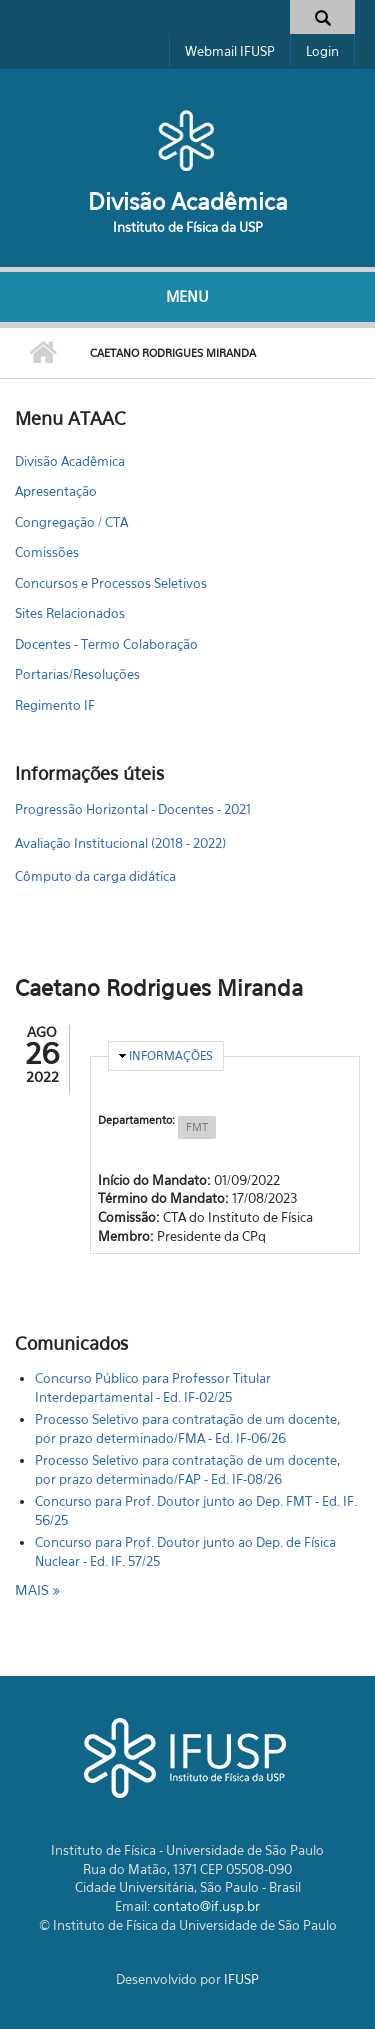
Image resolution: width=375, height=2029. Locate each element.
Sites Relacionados (70, 613)
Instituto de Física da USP (188, 227)
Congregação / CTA (71, 522)
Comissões (47, 552)
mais (34, 1589)
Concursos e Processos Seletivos (111, 583)
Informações (171, 1055)
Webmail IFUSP (230, 51)
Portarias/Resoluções (77, 674)
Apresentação (56, 491)
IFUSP (241, 1979)
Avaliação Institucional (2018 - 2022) (120, 843)
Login (322, 51)
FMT (197, 1127)
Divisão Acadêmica (188, 201)
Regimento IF (55, 705)
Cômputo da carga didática (95, 876)
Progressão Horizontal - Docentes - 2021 (133, 809)
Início (42, 353)
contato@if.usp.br (206, 1906)
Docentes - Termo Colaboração (106, 644)
